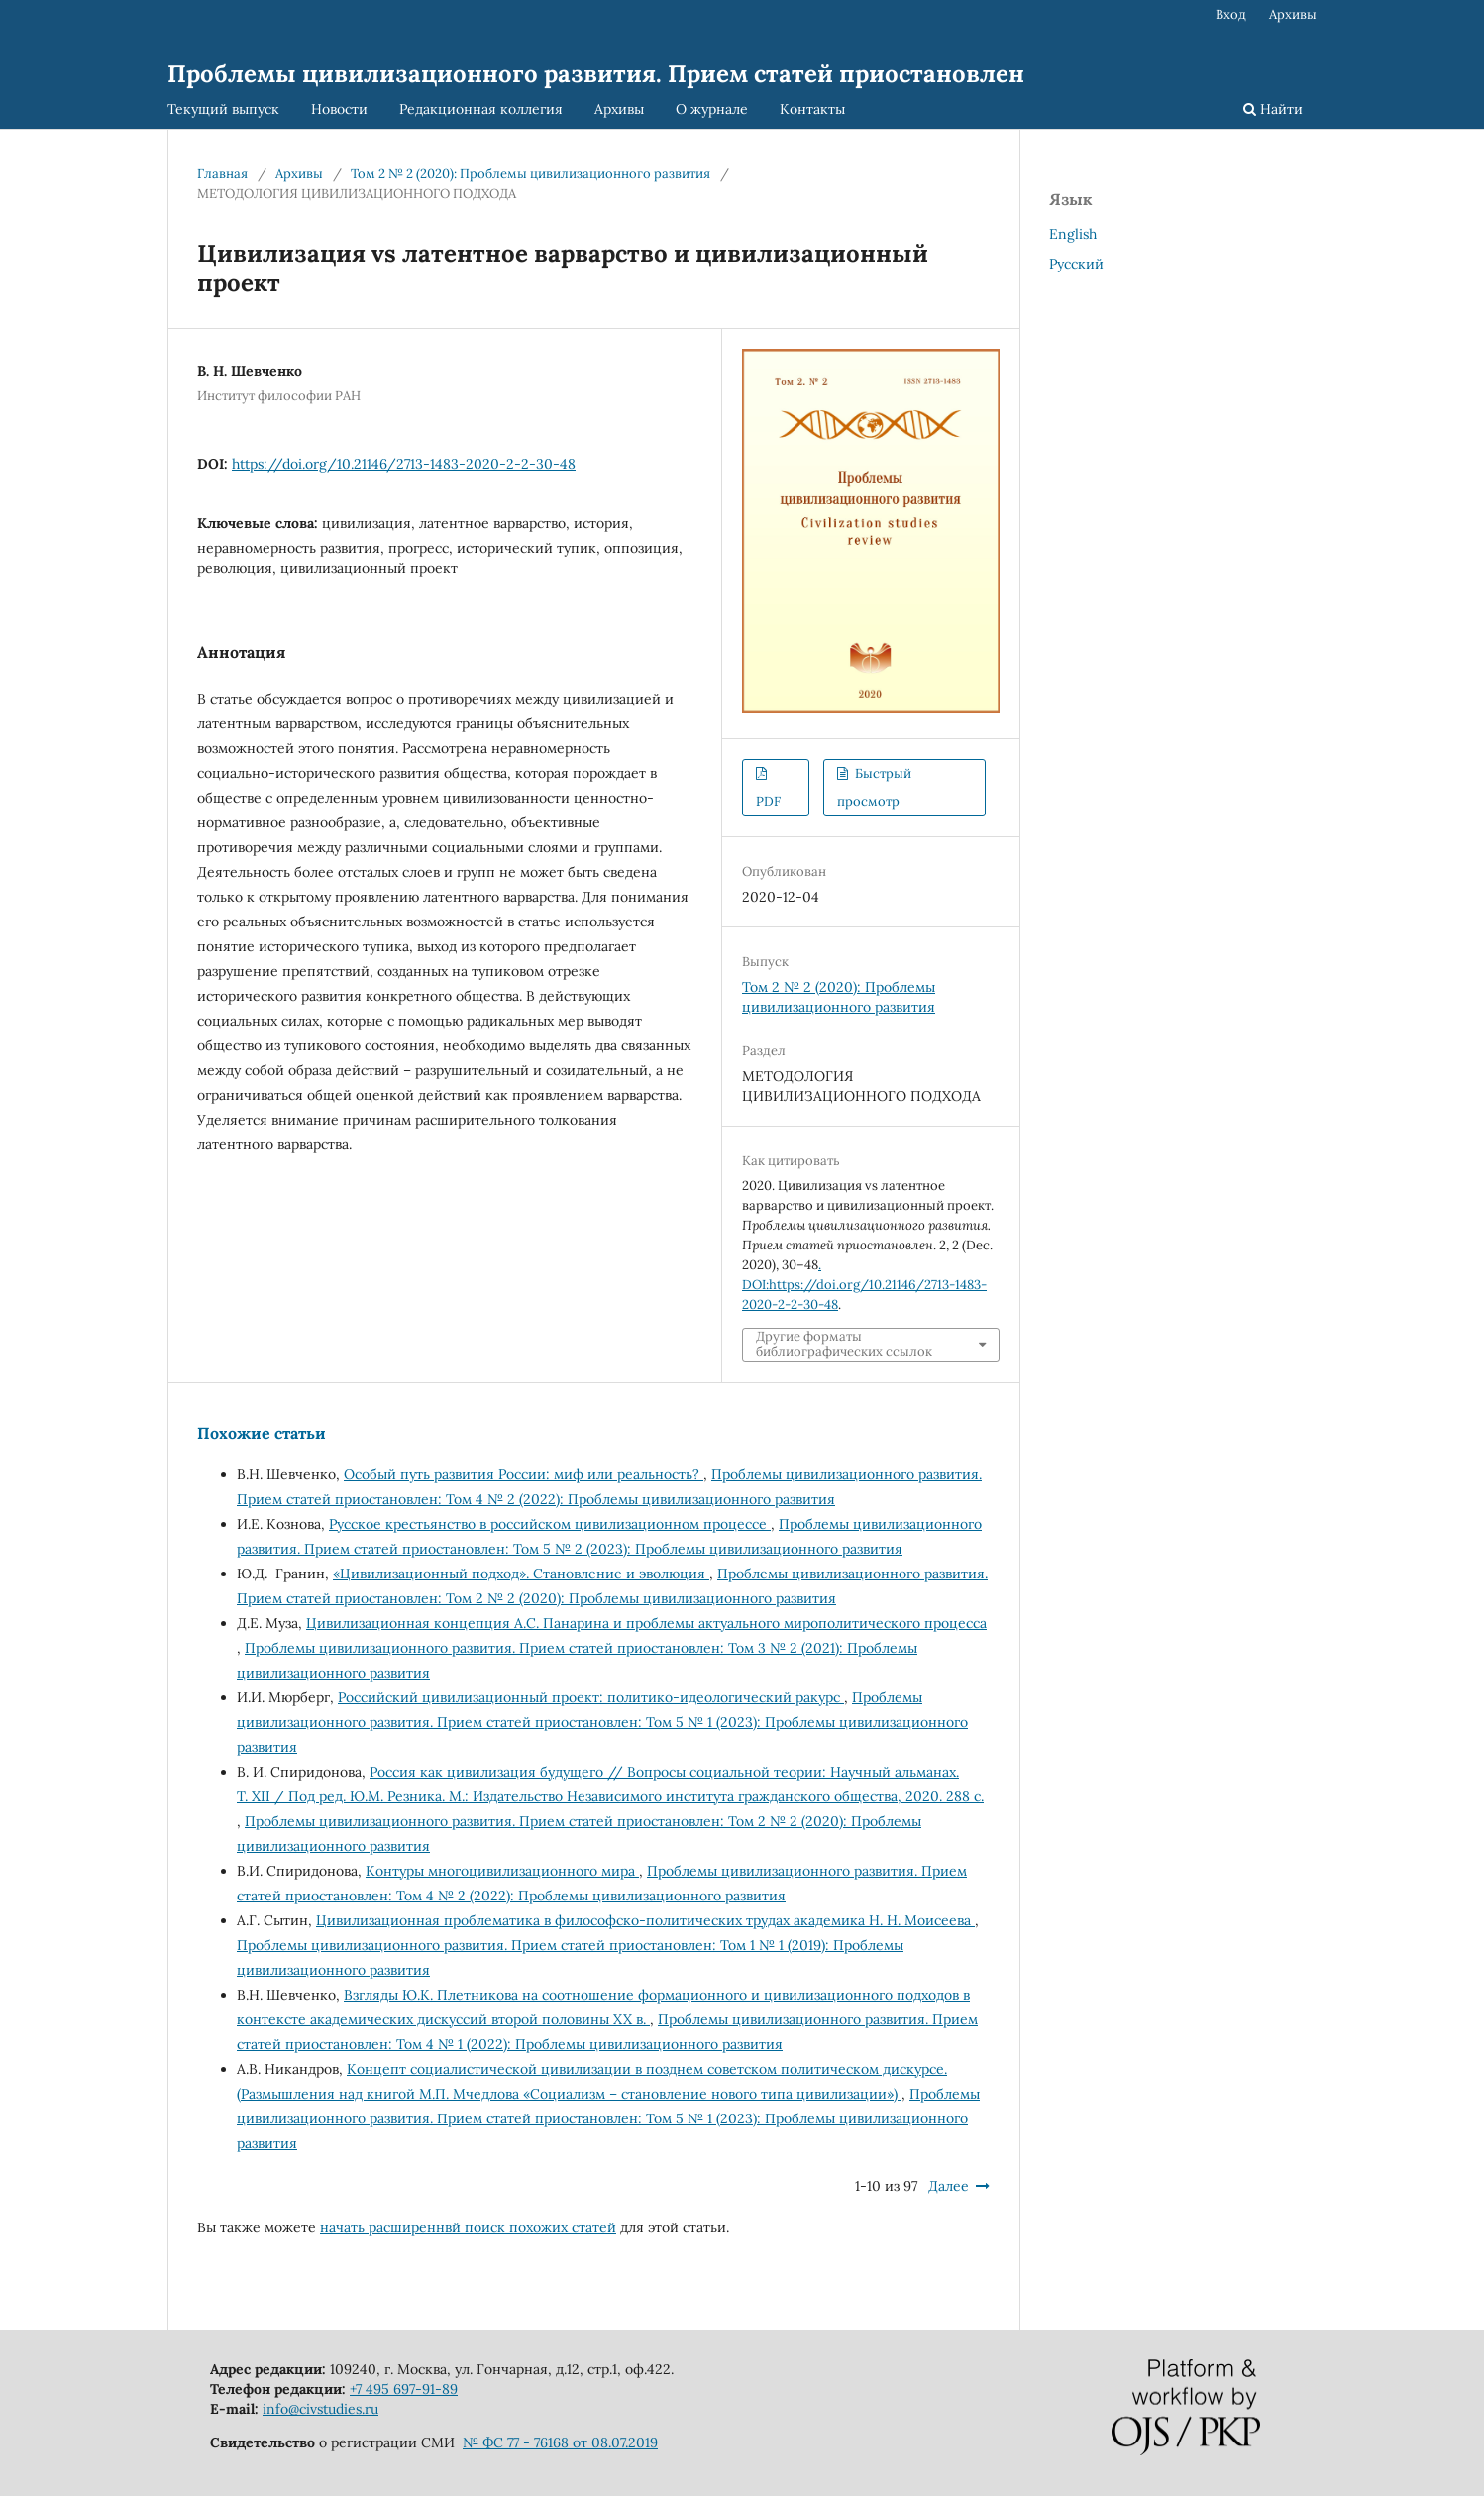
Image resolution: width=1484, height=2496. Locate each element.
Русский (1076, 263)
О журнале (712, 109)
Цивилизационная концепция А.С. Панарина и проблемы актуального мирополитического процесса (646, 1623)
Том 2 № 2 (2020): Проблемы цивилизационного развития (530, 173)
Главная (222, 173)
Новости (339, 109)
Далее (948, 2186)
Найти (1273, 109)
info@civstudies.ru (320, 2409)
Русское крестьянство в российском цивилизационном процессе (550, 1524)
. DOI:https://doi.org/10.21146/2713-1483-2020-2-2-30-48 (864, 1284)
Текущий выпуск (223, 109)
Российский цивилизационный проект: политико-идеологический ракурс (591, 1697)
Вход (1231, 14)
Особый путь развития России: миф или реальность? (523, 1474)
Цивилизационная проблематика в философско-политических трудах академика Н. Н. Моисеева (645, 1920)
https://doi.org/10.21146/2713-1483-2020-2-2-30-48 (404, 464)
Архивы (619, 109)
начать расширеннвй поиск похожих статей (468, 2227)
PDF (768, 801)
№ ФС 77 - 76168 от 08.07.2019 (560, 2442)
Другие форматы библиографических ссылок (844, 1344)
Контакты (812, 109)
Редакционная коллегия (481, 109)
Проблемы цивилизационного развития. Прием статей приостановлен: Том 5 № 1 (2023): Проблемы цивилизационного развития (602, 1722)
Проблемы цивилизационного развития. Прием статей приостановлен (595, 73)
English (1073, 234)
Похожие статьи (261, 1433)
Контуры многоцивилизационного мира (502, 1871)
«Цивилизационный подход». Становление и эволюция (521, 1573)
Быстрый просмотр (873, 787)
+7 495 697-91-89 (404, 2389)
